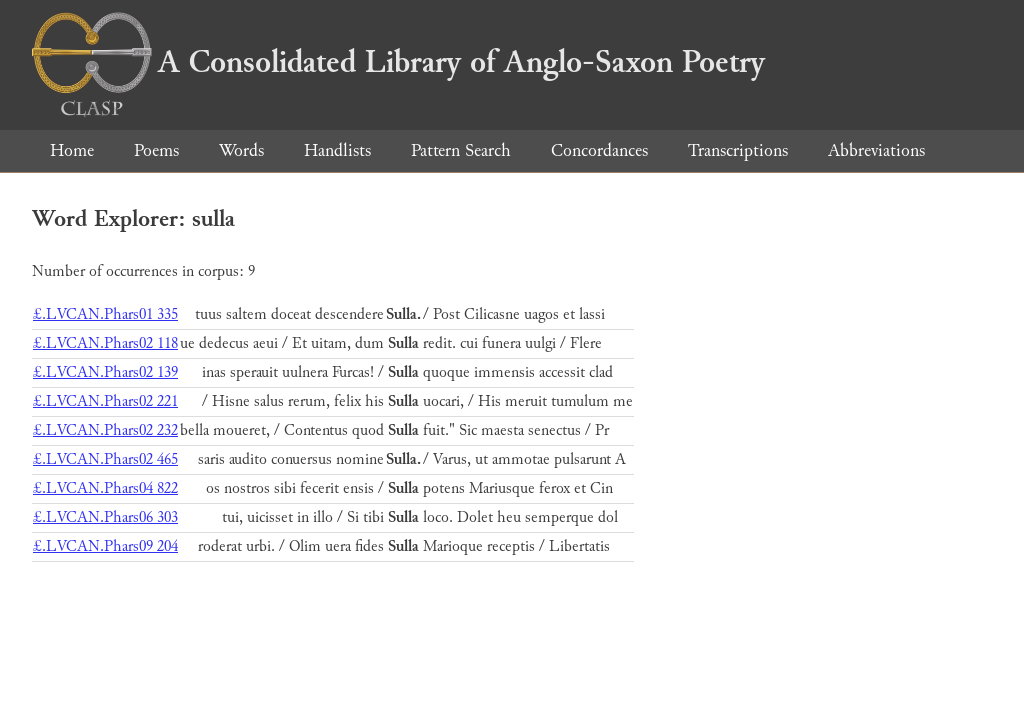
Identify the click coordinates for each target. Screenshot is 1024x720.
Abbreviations (876, 150)
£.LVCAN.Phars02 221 (105, 401)
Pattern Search (461, 150)
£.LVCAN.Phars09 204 (105, 546)
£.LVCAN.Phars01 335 (105, 314)
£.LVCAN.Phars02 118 (105, 343)
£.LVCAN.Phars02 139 (105, 372)
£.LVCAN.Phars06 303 (105, 517)
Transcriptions (738, 150)
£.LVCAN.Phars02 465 (105, 459)
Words (241, 150)
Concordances (599, 150)
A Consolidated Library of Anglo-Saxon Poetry (398, 62)
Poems (156, 150)
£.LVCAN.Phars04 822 (105, 488)
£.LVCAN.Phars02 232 (105, 430)
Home (72, 150)
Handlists (337, 150)
